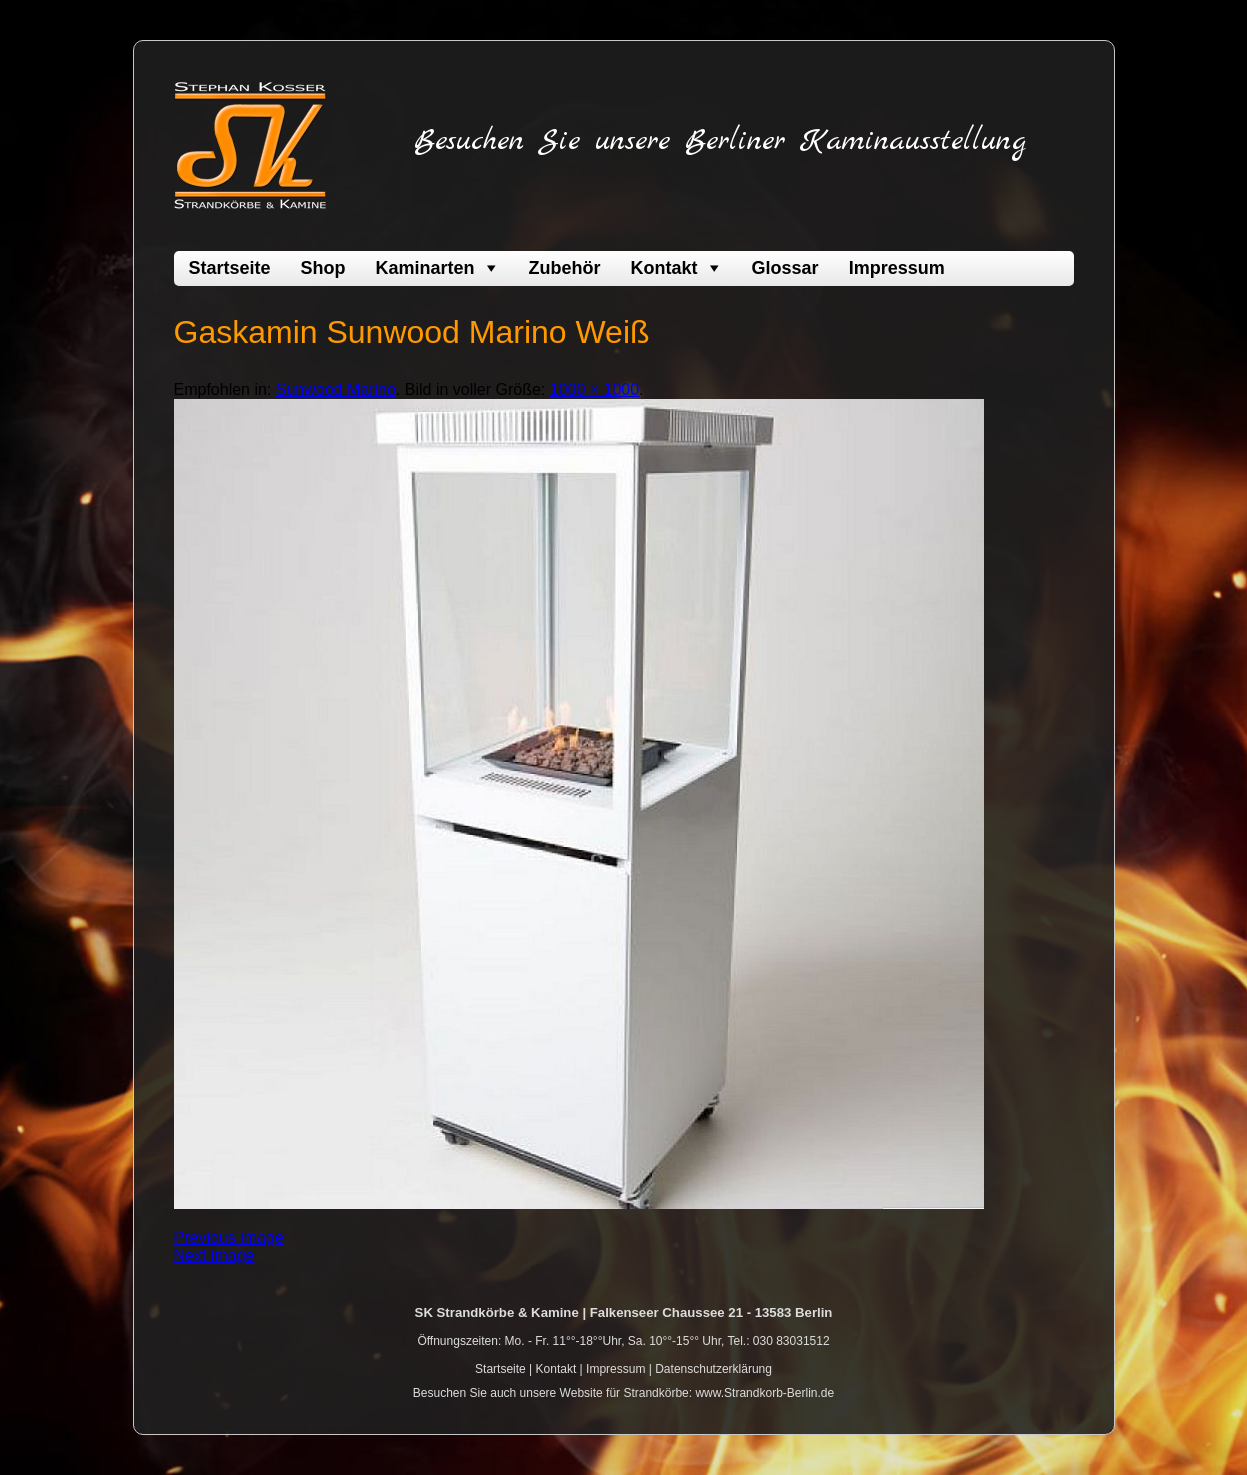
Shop (323, 268)
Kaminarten (425, 268)
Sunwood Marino (336, 389)
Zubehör (565, 268)
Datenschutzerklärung (713, 1369)
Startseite (230, 268)
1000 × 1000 (594, 389)
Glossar (785, 268)
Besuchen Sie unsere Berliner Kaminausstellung (720, 141)
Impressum (897, 268)
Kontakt (664, 268)
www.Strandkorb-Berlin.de (764, 1393)
